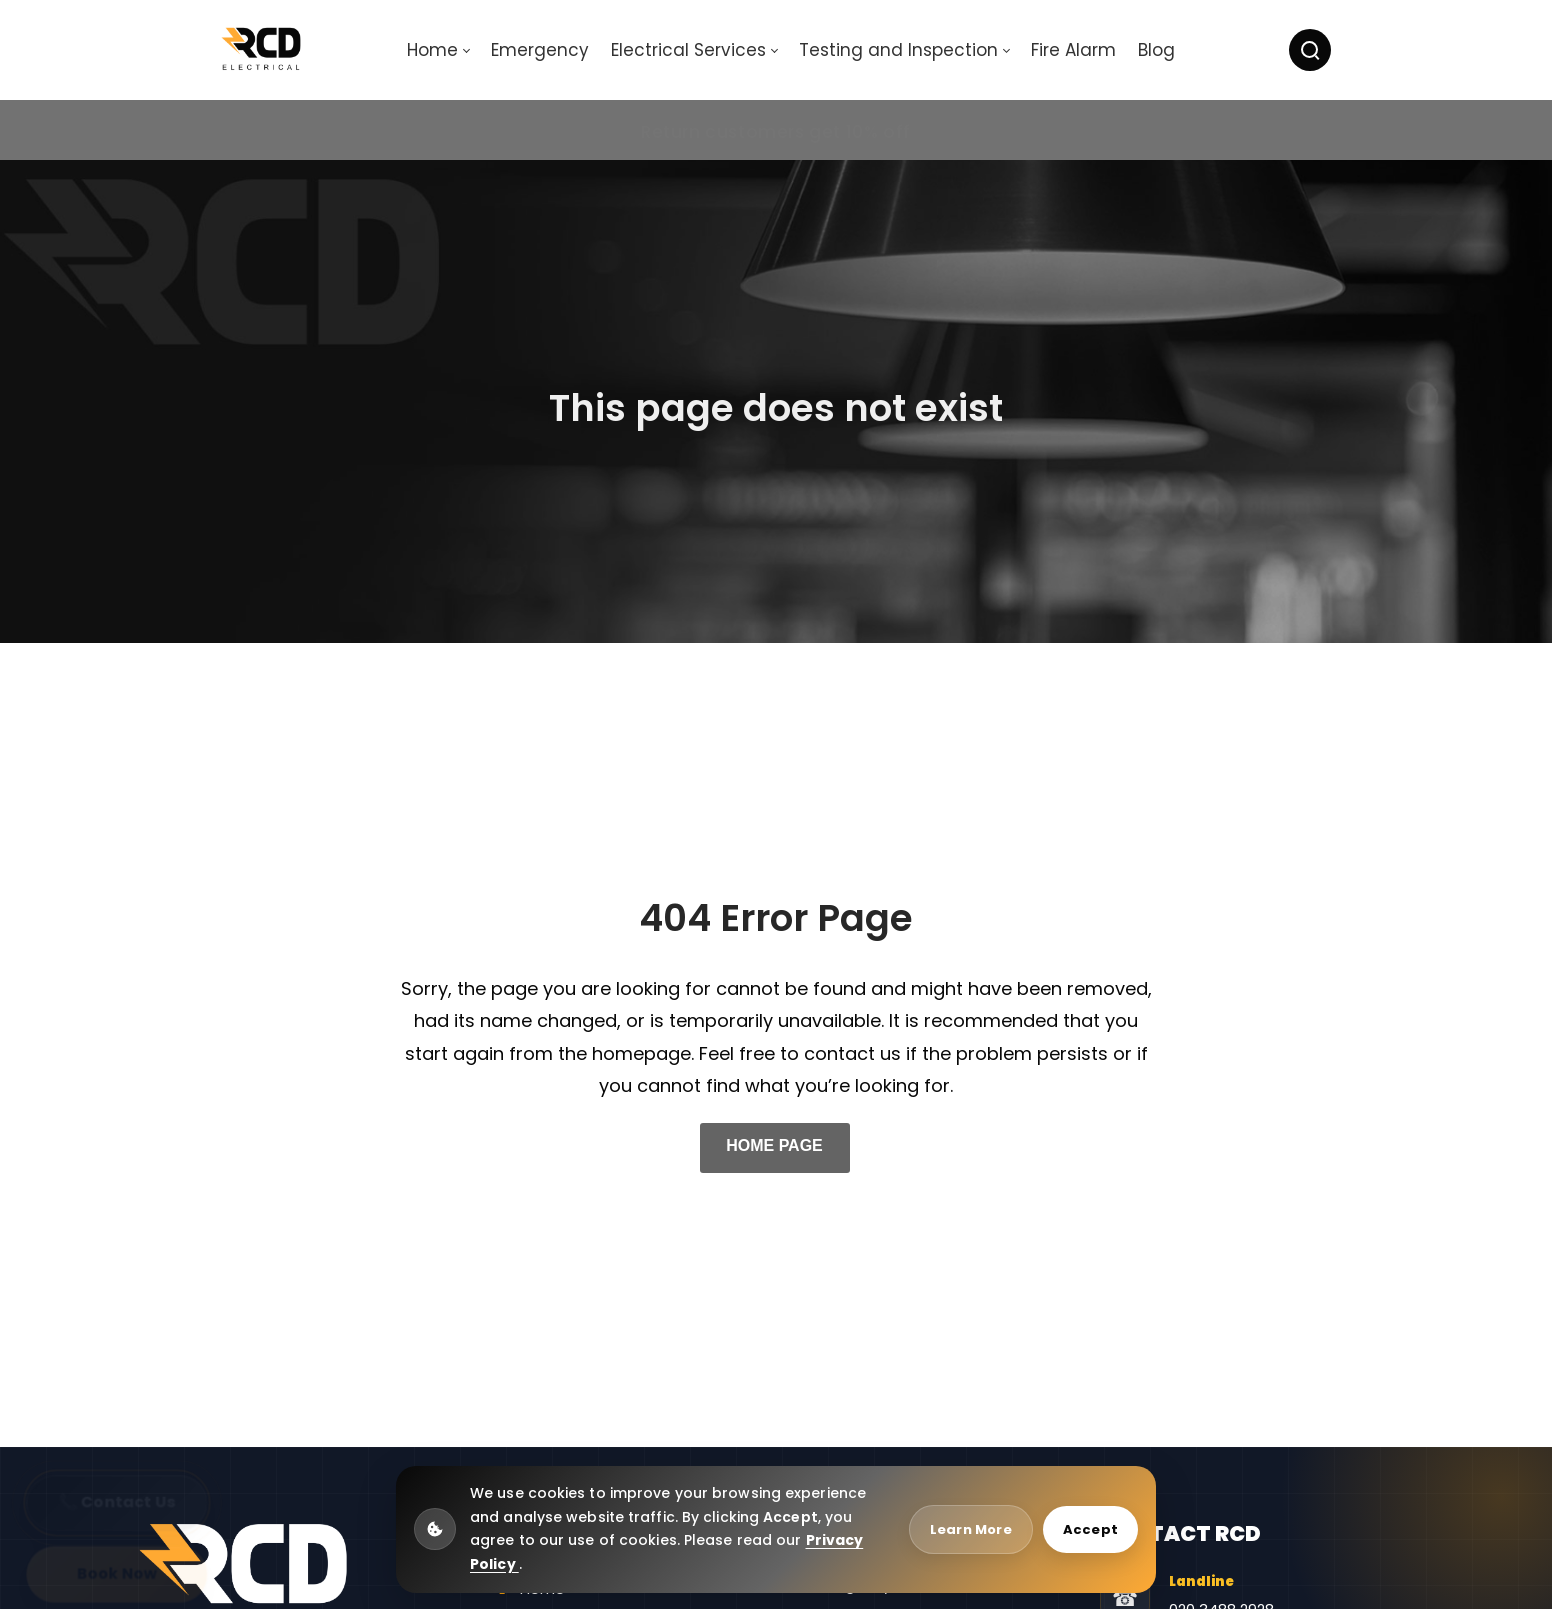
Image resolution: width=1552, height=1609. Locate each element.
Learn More (971, 1529)
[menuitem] (438, 50)
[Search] (1310, 50)
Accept (1090, 1529)
